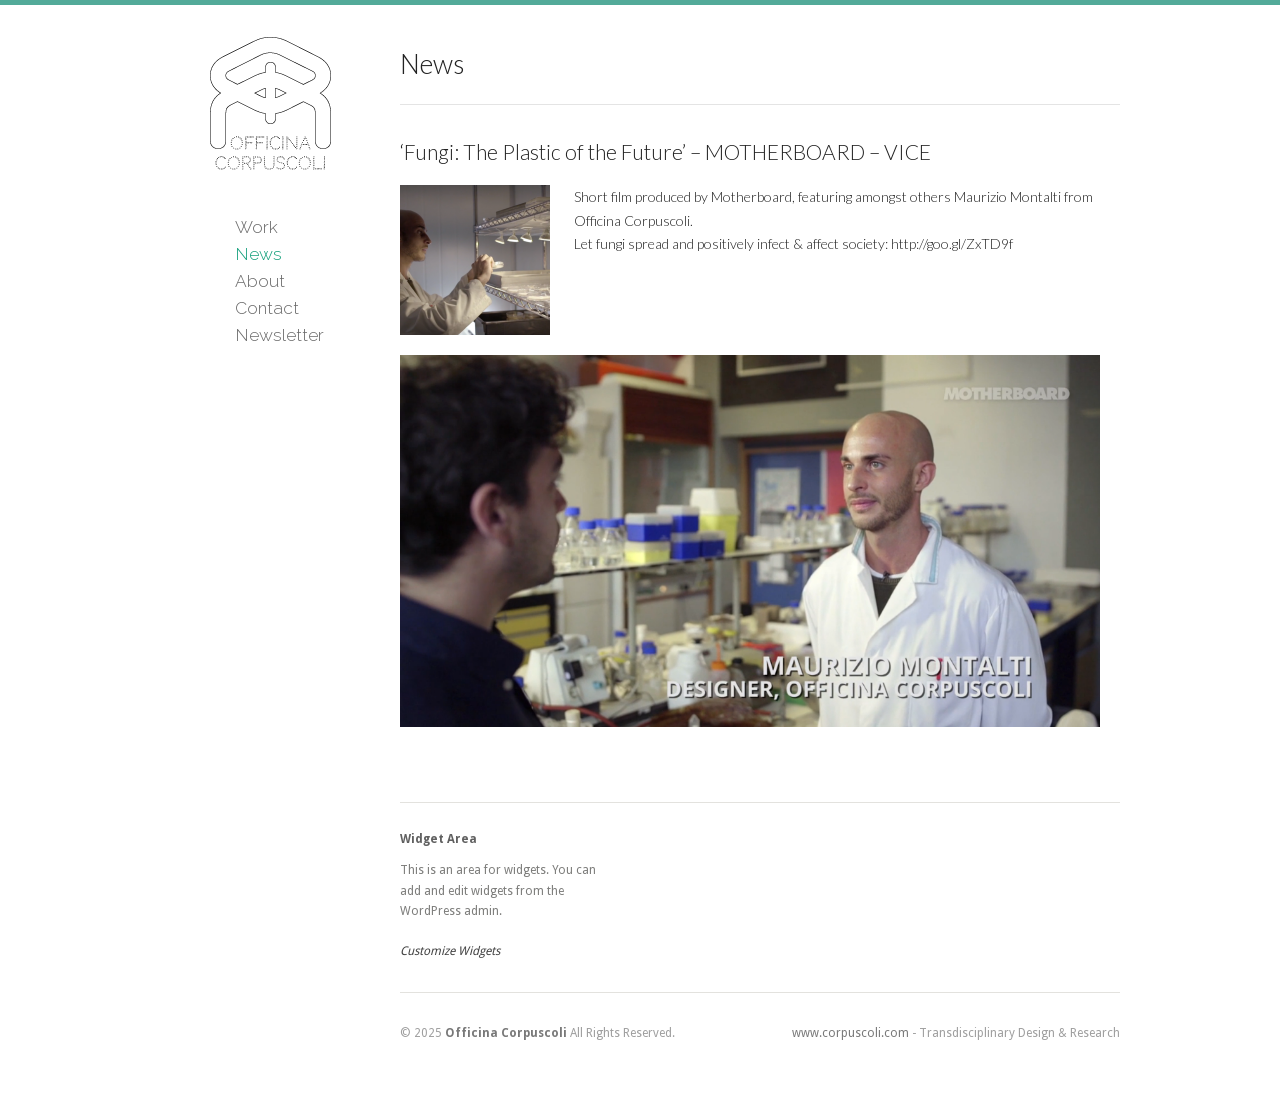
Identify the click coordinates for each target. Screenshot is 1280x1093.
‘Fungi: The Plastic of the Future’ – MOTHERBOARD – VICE (665, 151)
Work (256, 227)
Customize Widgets (450, 951)
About (260, 281)
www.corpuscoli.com (850, 1033)
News (258, 254)
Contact (267, 308)
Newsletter (279, 335)
